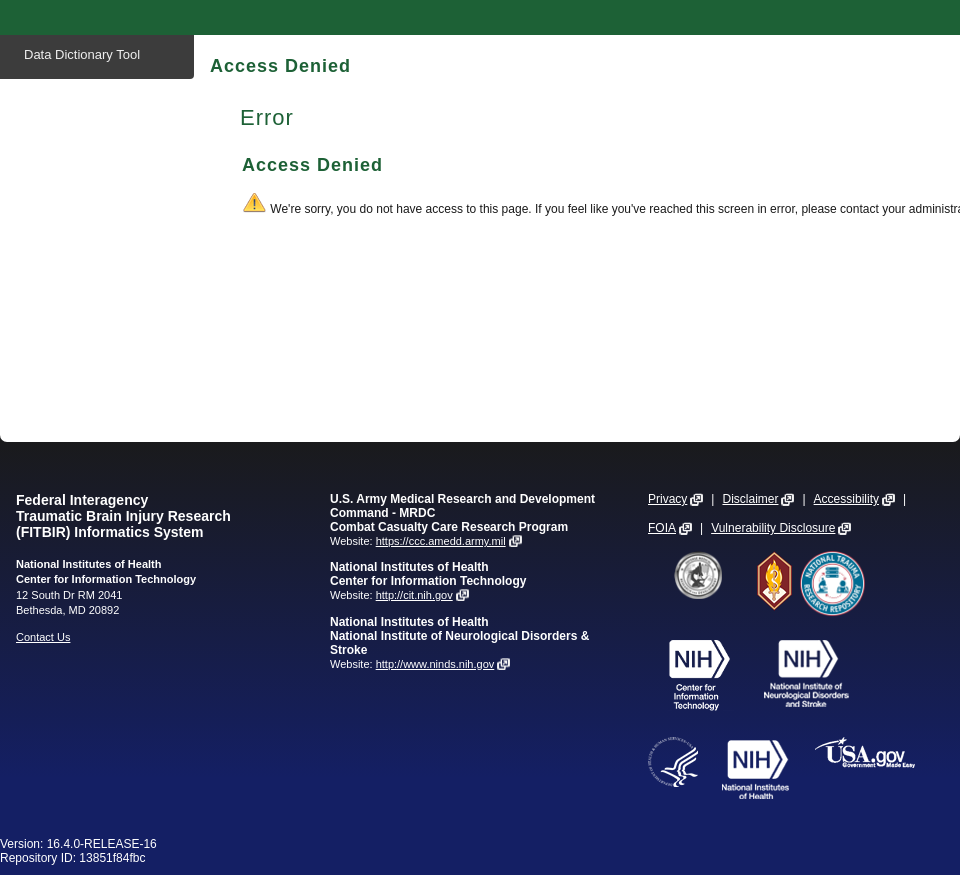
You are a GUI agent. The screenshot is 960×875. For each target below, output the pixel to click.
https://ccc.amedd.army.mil (441, 541)
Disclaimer (750, 499)
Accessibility (846, 499)
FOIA (662, 528)
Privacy (667, 499)
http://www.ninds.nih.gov (435, 664)
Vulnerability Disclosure (773, 528)
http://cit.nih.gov (414, 595)
